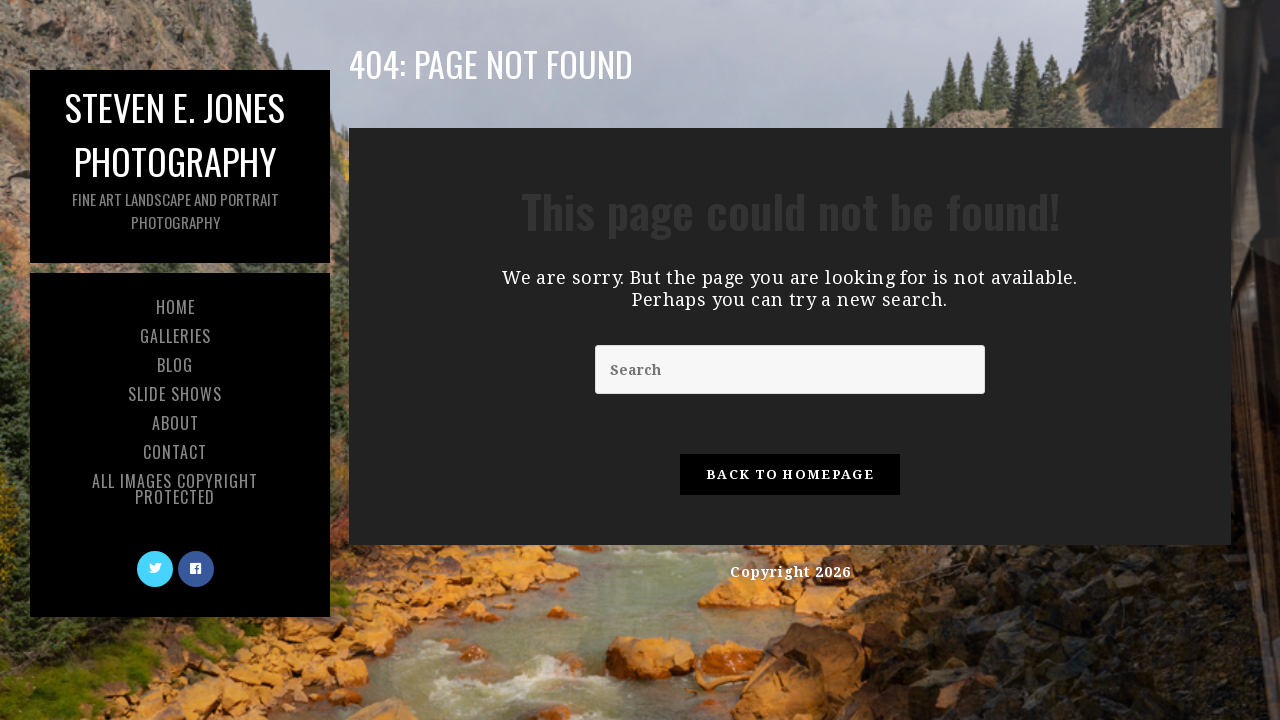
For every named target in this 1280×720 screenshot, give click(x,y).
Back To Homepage (790, 474)
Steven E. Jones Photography (175, 156)
